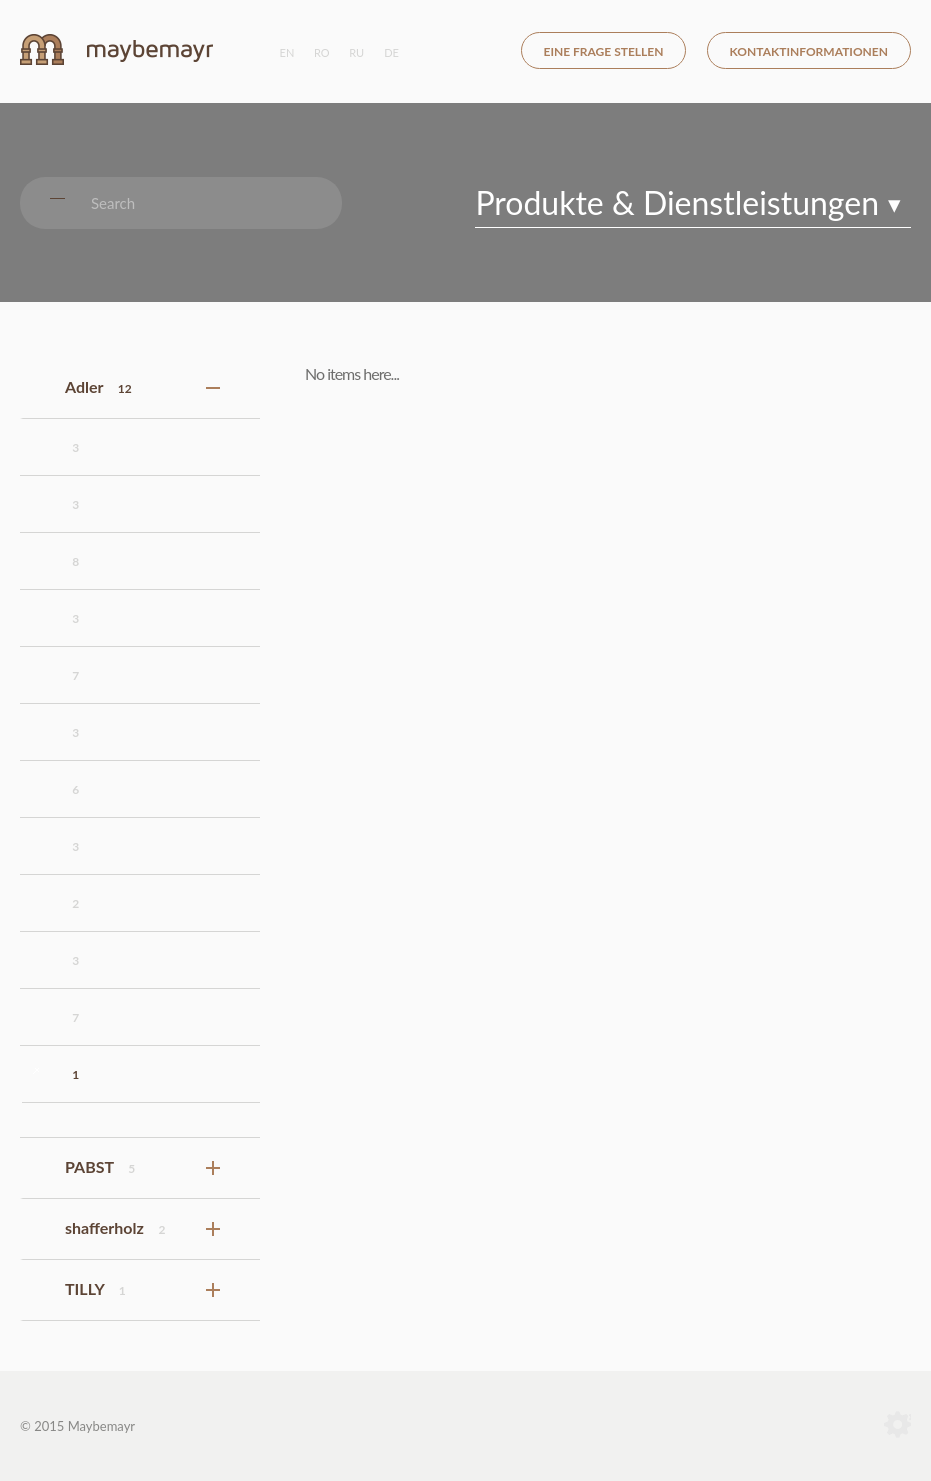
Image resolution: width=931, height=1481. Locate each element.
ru (356, 52)
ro (322, 52)
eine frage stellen (604, 51)
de (391, 52)
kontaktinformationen (809, 51)
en (287, 52)
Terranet (897, 1426)
